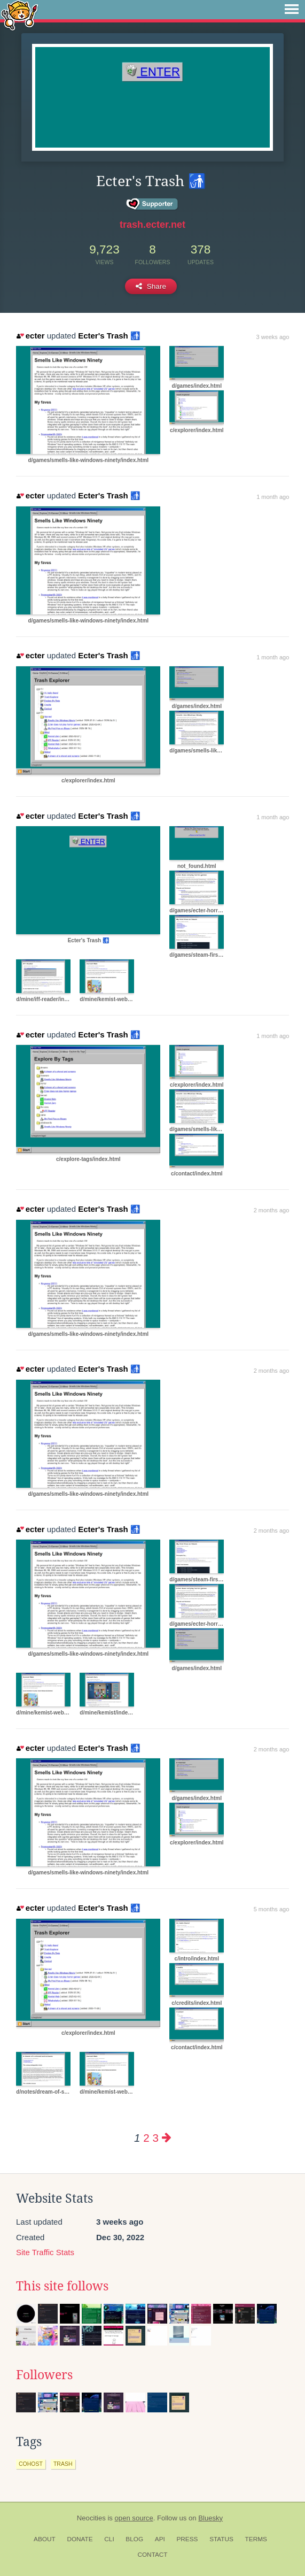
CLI (109, 2539)
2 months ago (272, 1210)
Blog (134, 2539)
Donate (79, 2539)
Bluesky (210, 2518)
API (160, 2539)
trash (63, 2463)
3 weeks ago (273, 337)
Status (221, 2539)
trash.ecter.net (152, 224)
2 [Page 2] (146, 2138)
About (45, 2539)
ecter (30, 335)
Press (187, 2539)
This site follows (62, 2286)
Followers (44, 2375)
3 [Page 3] (155, 2138)
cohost (31, 2463)
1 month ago (272, 497)
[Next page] (166, 2138)
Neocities (91, 2518)
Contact (152, 2554)
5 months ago (272, 1909)
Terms (256, 2539)
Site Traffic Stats (45, 2252)
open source (134, 2518)
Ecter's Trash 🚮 (109, 335)
